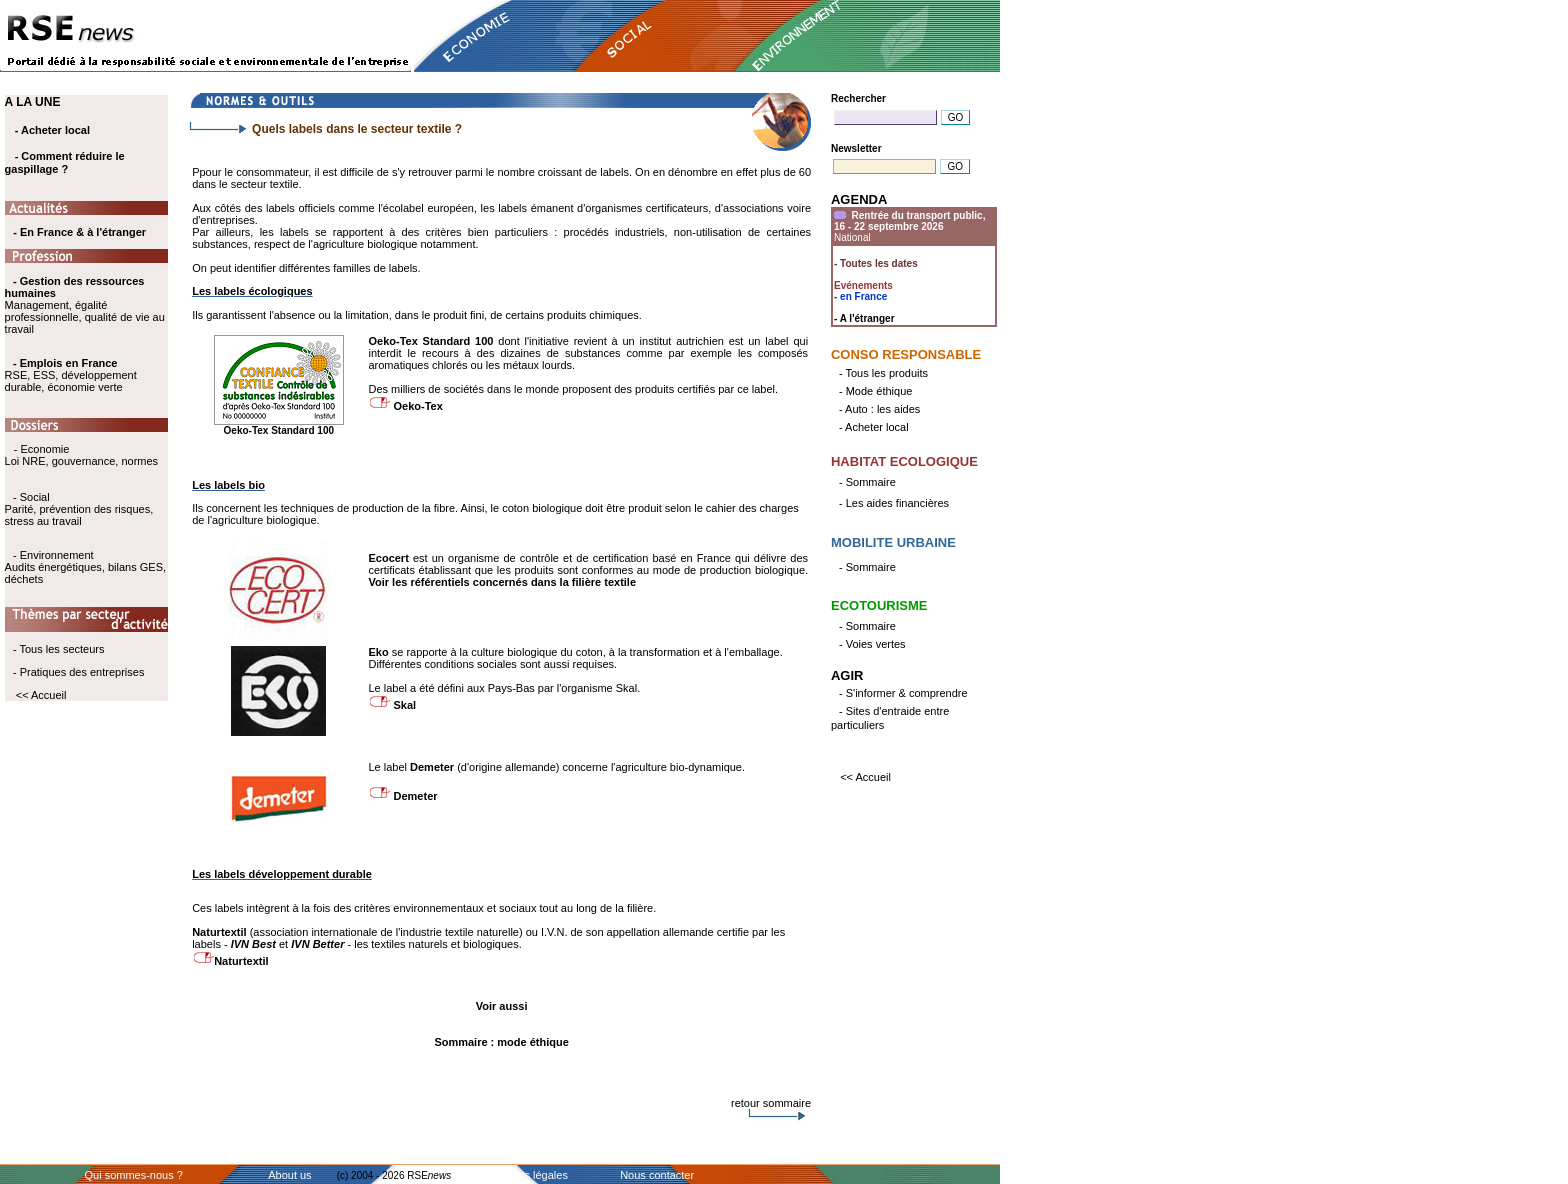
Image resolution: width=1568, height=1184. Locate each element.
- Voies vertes (872, 644)
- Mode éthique (875, 391)
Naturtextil (241, 961)
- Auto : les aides (879, 409)
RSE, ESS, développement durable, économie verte (71, 381)
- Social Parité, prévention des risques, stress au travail (79, 509)
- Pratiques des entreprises (78, 672)
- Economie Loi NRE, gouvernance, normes (81, 455)
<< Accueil (41, 695)
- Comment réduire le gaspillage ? (65, 162)
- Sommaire (867, 482)
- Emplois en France (65, 363)
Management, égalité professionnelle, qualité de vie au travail (85, 305)
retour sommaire (771, 1103)
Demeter (416, 796)
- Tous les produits (883, 373)
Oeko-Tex (418, 406)
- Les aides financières (894, 503)
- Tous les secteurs (59, 649)
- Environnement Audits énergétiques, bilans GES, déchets (85, 567)
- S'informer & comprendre (903, 693)
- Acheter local (52, 130)
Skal (405, 705)
